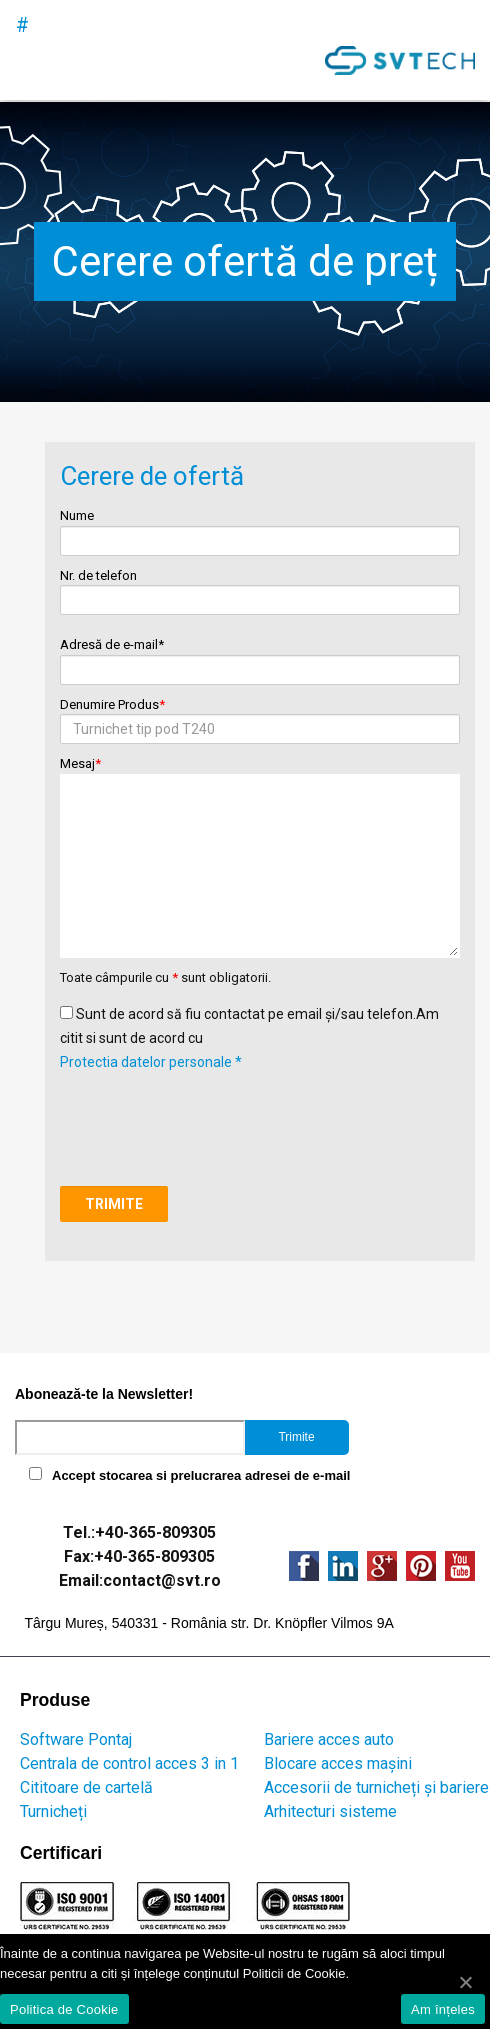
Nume (259, 528)
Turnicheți (53, 1811)
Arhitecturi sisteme (330, 1811)
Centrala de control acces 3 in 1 (129, 1763)
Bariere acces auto (329, 1739)
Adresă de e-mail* (259, 657)
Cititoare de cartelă (86, 1787)
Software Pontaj (76, 1739)
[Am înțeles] (465, 1982)
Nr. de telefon (259, 588)
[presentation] (212, 1113)
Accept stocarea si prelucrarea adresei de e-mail (201, 1475)
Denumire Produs (259, 717)
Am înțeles (443, 2009)
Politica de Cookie (64, 2009)
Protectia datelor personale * (151, 1062)
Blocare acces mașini (338, 1763)
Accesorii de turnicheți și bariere (376, 1787)
